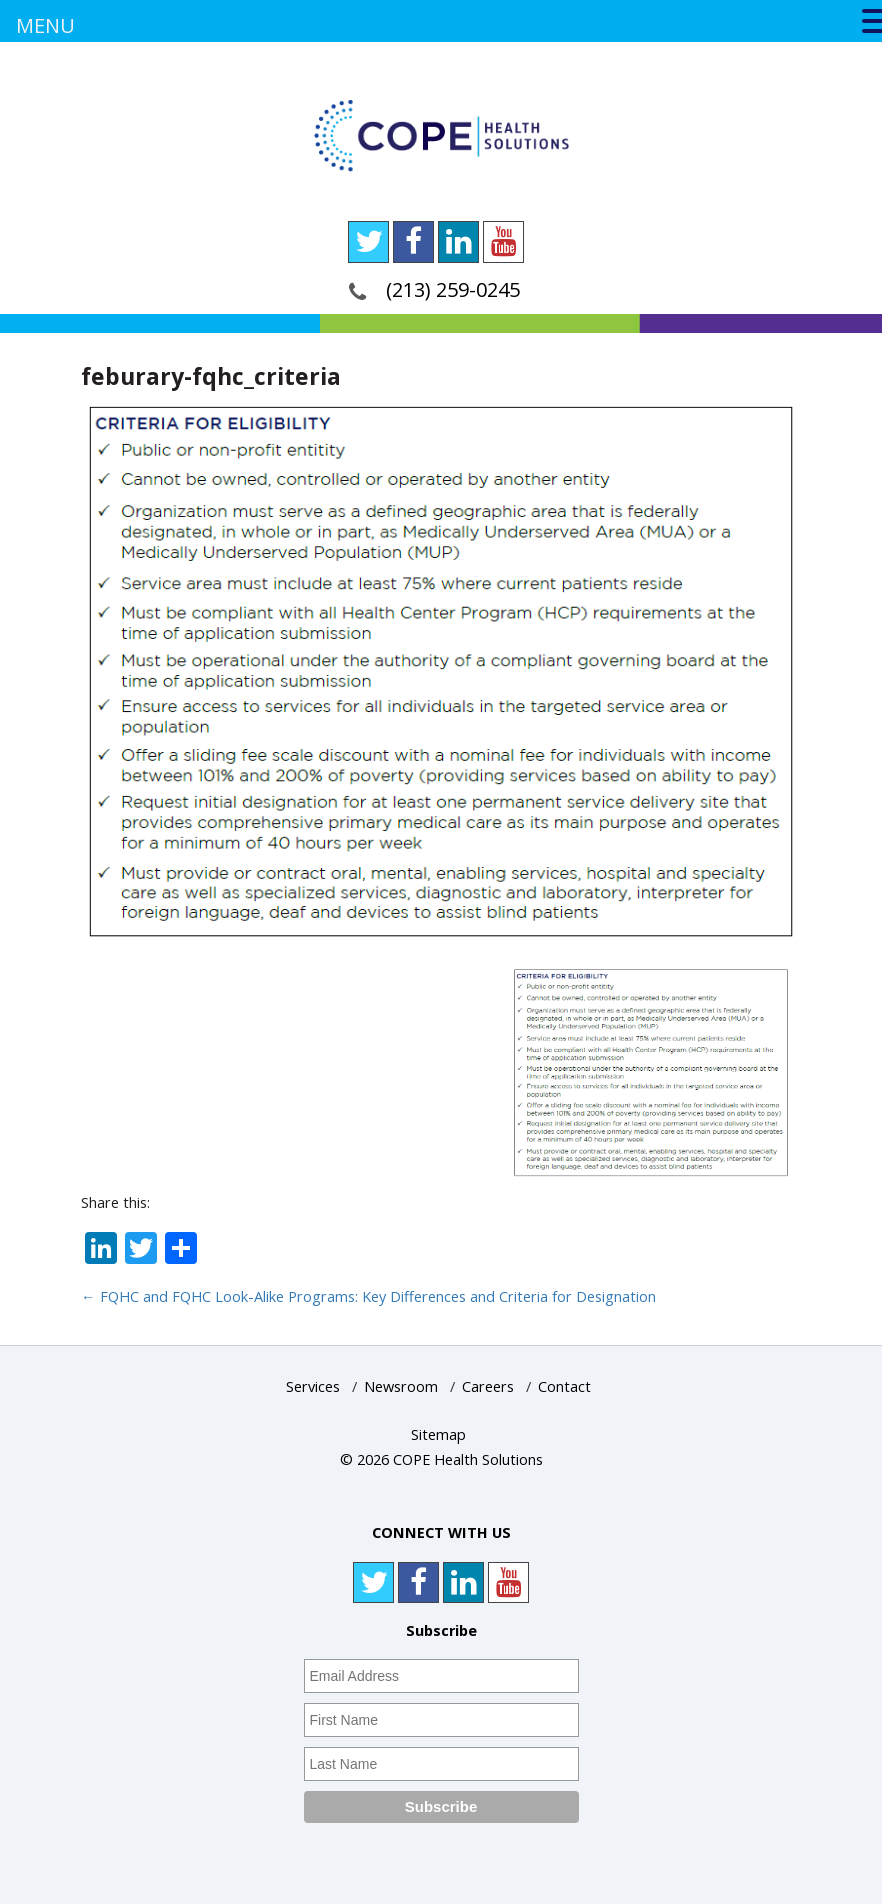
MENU (45, 25)
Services (313, 1386)
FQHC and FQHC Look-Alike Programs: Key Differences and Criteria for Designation (368, 1296)
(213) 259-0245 (453, 289)
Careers (488, 1386)
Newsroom (401, 1386)
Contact (564, 1386)
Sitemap (438, 1434)
